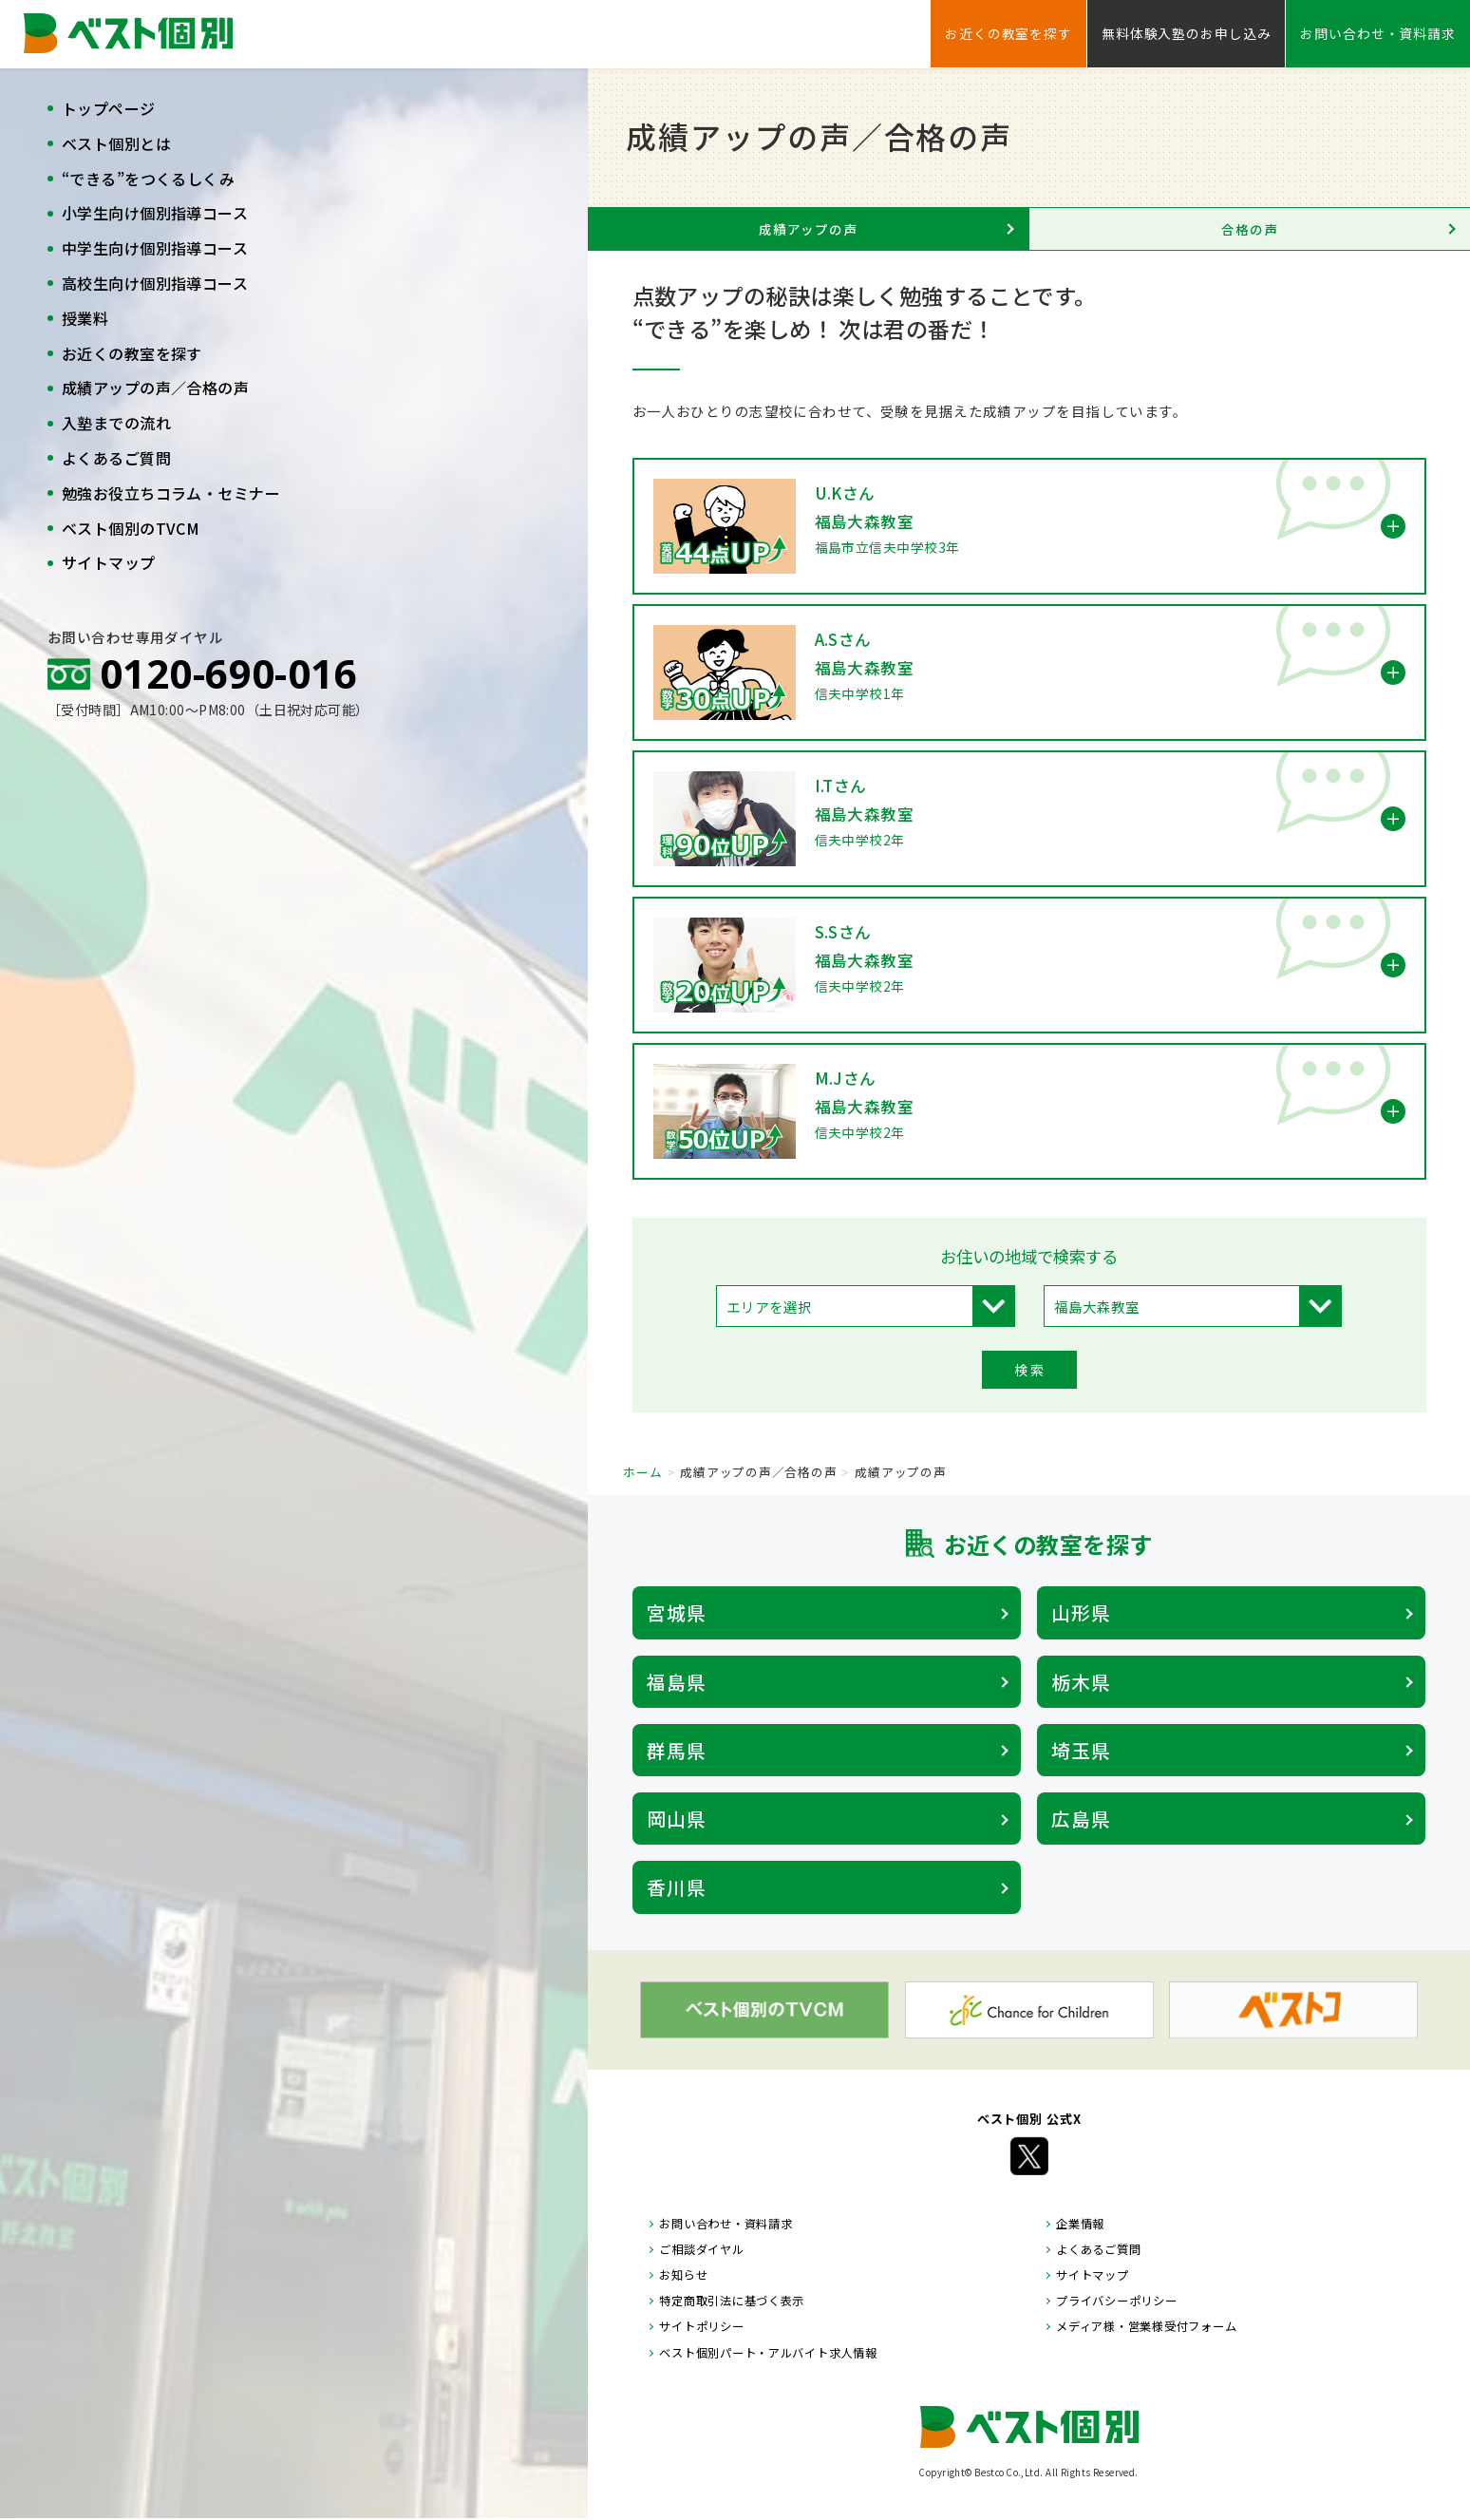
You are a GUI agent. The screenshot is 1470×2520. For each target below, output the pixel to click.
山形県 (1081, 1612)
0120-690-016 (228, 673)
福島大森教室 (1097, 1307)
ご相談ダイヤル (701, 2249)
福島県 (677, 1682)
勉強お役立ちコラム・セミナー (171, 493)
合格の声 (1249, 228)
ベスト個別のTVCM (130, 528)
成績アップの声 (808, 228)
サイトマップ (109, 562)
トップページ (109, 108)
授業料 (85, 318)
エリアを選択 (769, 1307)
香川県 (677, 1887)
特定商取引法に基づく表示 (731, 2300)
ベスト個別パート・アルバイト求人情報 (767, 2352)
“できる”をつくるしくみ (148, 178)
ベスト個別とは (116, 143)
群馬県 (677, 1750)
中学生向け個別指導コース (155, 248)
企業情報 (1080, 2223)
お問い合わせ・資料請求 (1378, 33)
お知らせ (683, 2274)
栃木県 (1081, 1682)
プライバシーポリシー (1116, 2300)
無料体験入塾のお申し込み (1186, 33)
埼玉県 (1081, 1750)
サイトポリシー (701, 2326)
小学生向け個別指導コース (155, 212)
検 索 (1029, 1369)
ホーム (642, 1472)
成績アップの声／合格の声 (155, 387)
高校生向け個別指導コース (155, 283)
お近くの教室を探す (132, 353)
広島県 (1081, 1818)
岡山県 (677, 1818)
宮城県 (677, 1612)
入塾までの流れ (116, 422)
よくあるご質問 (116, 457)
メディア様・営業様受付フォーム (1146, 2326)
